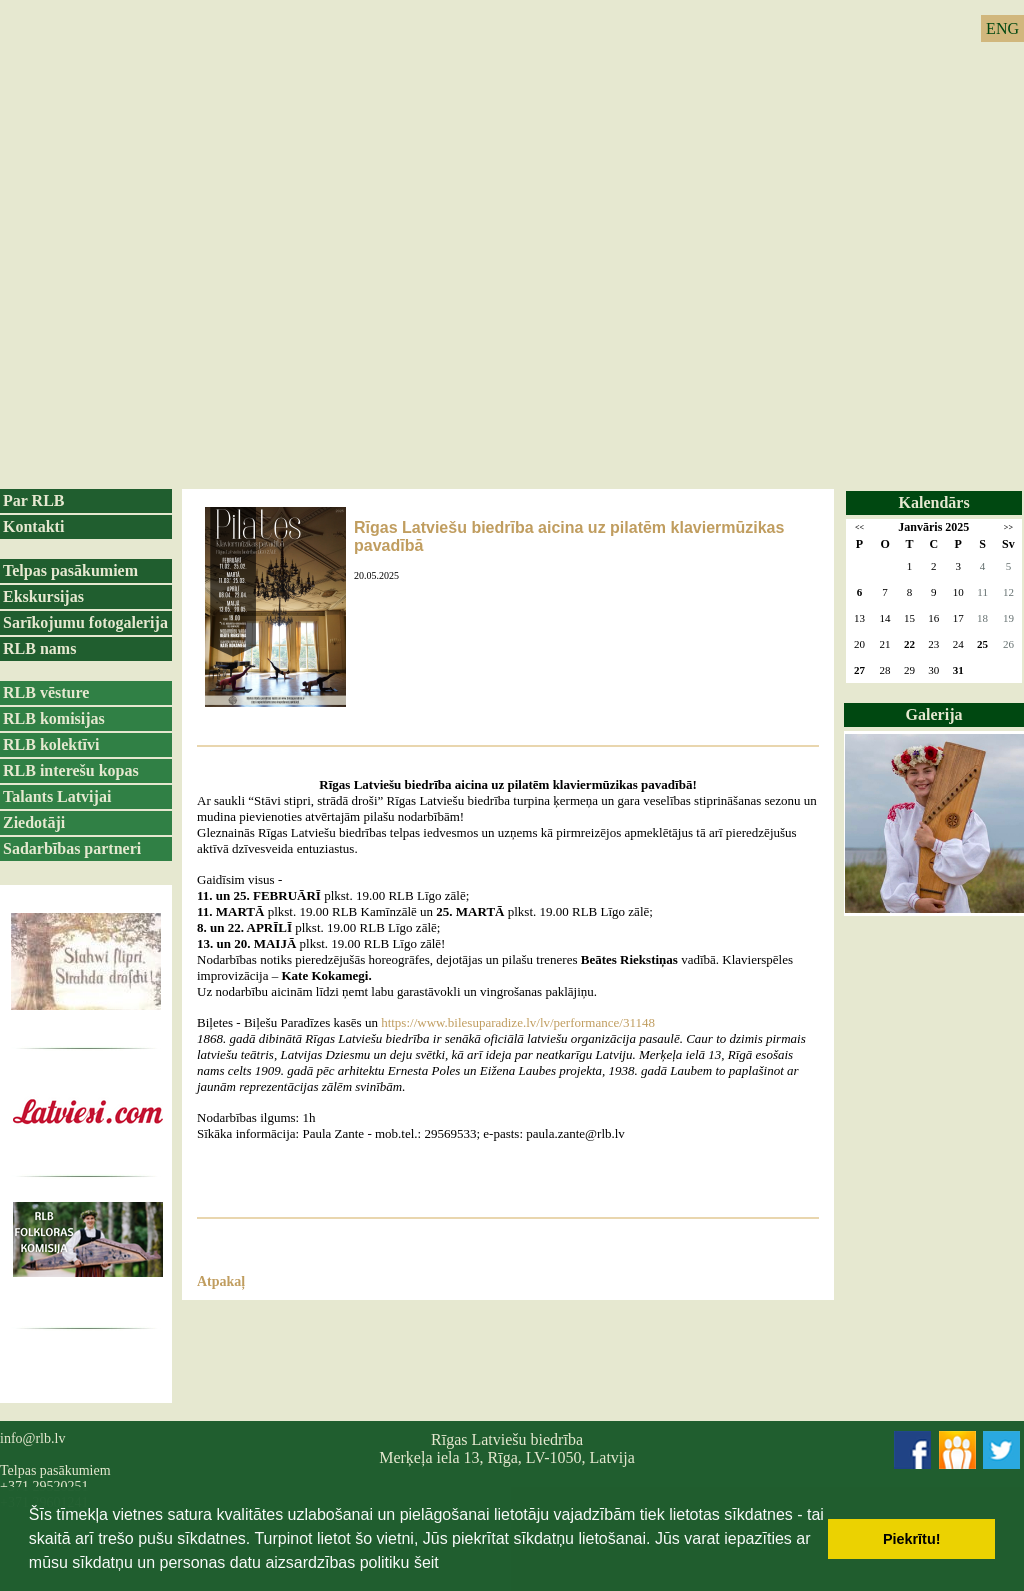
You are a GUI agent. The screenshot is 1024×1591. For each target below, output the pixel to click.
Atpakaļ (221, 1281)
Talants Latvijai (57, 796)
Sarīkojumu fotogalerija (85, 622)
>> (1008, 527)
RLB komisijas (54, 718)
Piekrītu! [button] (912, 1539)
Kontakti (33, 526)
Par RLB (33, 500)
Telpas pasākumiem (70, 570)
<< (859, 527)
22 (909, 644)
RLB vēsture (46, 692)
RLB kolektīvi (51, 744)
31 (958, 670)
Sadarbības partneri (72, 848)
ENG (1002, 28)
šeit (426, 1562)
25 (982, 644)
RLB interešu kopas (71, 770)
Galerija (934, 714)
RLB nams (39, 648)
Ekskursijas (43, 596)
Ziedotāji (34, 822)
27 (859, 670)
